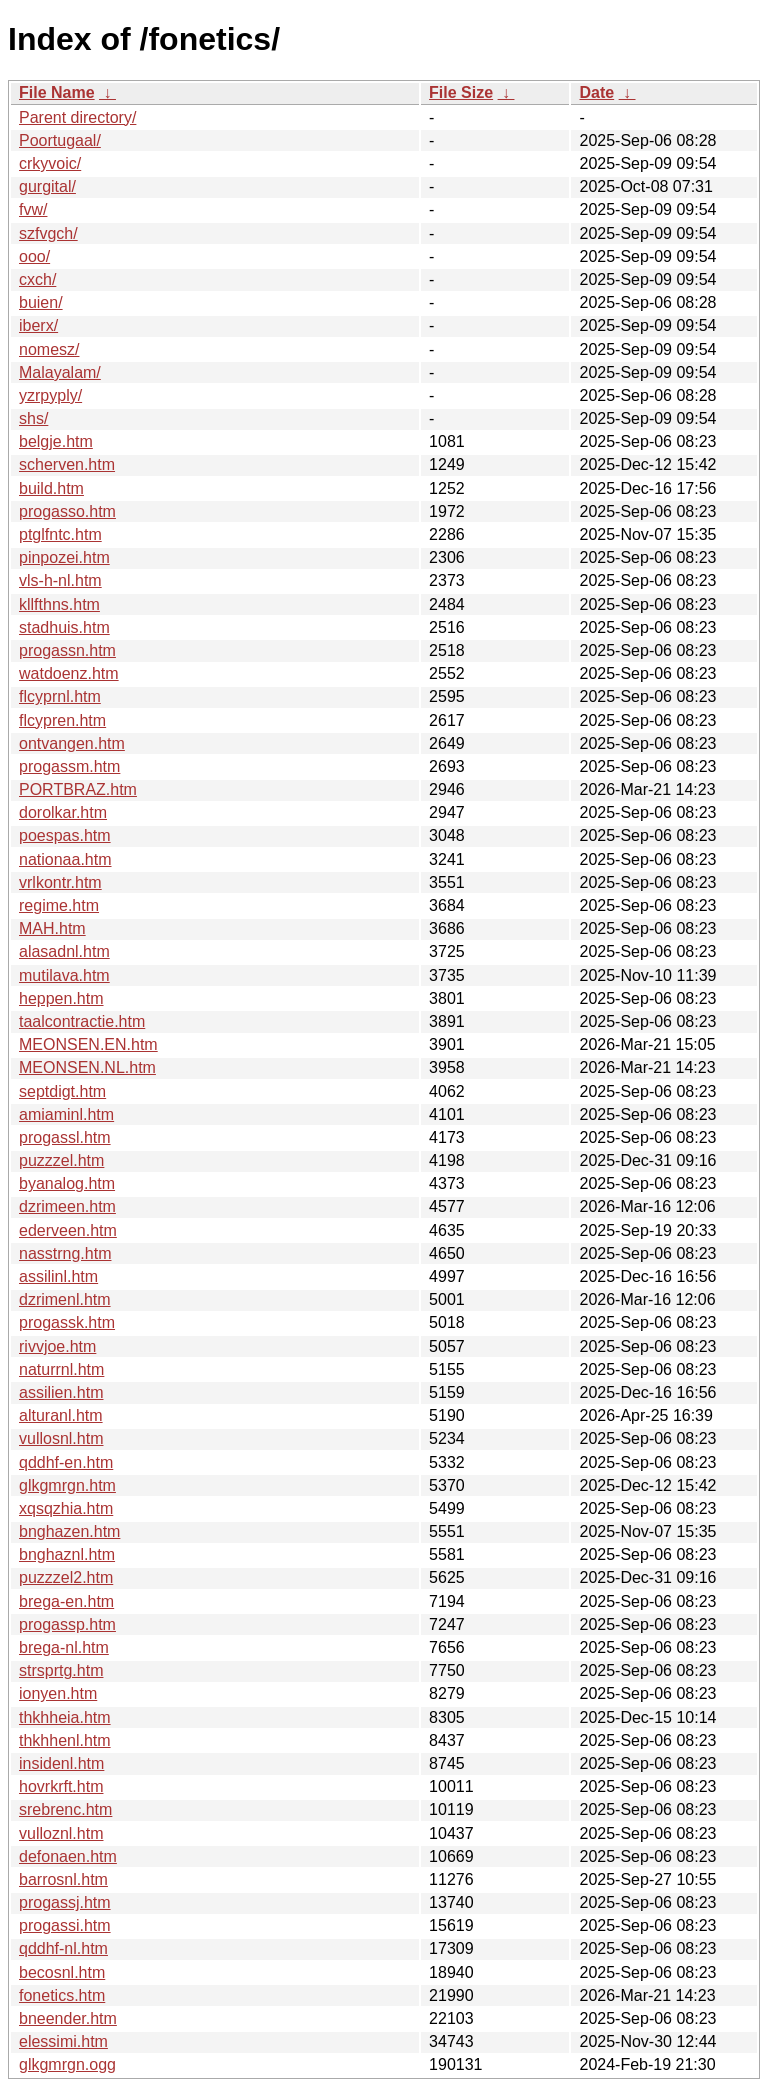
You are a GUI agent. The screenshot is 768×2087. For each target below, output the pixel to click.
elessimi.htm (63, 2041)
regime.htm (59, 905)
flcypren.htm (62, 720)
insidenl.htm (61, 1763)
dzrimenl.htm (65, 1299)
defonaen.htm (68, 1856)
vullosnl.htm (61, 1438)
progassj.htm (65, 1902)
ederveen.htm (68, 1230)
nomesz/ (49, 349)
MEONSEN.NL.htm (87, 1067)
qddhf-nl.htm (63, 1948)
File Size (461, 92)
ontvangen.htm (72, 743)
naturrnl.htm (61, 1369)
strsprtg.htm (61, 1670)
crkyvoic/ (50, 163)
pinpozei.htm (64, 557)
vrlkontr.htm (60, 882)
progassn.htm (67, 650)
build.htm (51, 488)
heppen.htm (61, 998)
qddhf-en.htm (66, 1462)
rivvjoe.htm (57, 1346)
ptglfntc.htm (60, 534)
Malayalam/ (60, 372)
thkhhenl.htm (65, 1740)
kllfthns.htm (59, 604)
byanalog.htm (67, 1183)
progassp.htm (67, 1624)
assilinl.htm (58, 1276)
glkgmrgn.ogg (67, 2064)
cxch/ (37, 279)
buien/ (41, 302)
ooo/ (34, 256)
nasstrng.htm (65, 1253)
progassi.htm (65, 1925)
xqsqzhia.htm (66, 1508)
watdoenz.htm (69, 673)
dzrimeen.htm (67, 1206)
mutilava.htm (64, 975)
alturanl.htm (61, 1415)
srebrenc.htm (65, 1809)
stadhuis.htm (64, 627)
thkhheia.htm (65, 1717)
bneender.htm (68, 2018)
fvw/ (33, 209)
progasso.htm (67, 511)
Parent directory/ (77, 117)
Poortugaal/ (60, 140)
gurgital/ (47, 186)
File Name (57, 92)
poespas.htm (65, 835)
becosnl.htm (62, 1972)
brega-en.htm (66, 1601)
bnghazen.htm (69, 1531)
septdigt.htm (62, 1091)
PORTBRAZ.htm (78, 789)
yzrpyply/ (50, 395)
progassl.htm (65, 1137)
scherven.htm (67, 464)
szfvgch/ (48, 233)
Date (596, 92)
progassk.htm (67, 1322)
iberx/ (38, 325)
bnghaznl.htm (67, 1554)
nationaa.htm (65, 859)
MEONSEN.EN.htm (88, 1044)
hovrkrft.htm (61, 1786)
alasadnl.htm (64, 951)
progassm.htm (69, 766)
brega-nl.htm (64, 1647)
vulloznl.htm (61, 1833)
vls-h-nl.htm (60, 580)
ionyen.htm (58, 1693)
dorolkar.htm (63, 812)
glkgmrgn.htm (67, 1485)
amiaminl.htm (66, 1114)
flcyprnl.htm (60, 696)
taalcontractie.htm (82, 1021)
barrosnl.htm (63, 1879)
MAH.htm (52, 928)
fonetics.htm (62, 1995)
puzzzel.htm (61, 1160)
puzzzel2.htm (66, 1577)
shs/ (33, 418)
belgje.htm (56, 441)
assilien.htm (61, 1392)
